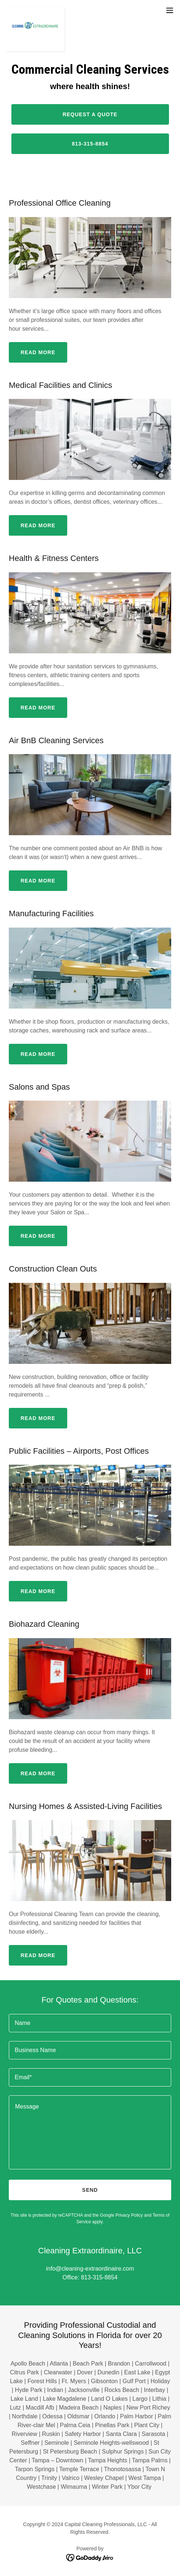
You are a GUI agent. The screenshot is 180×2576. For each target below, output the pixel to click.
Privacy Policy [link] (129, 2215)
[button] (169, 10)
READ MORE (38, 352)
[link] (35, 10)
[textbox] (90, 2023)
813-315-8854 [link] (99, 2277)
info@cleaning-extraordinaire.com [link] (90, 2268)
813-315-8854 (90, 144)
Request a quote (89, 114)
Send (90, 2190)
